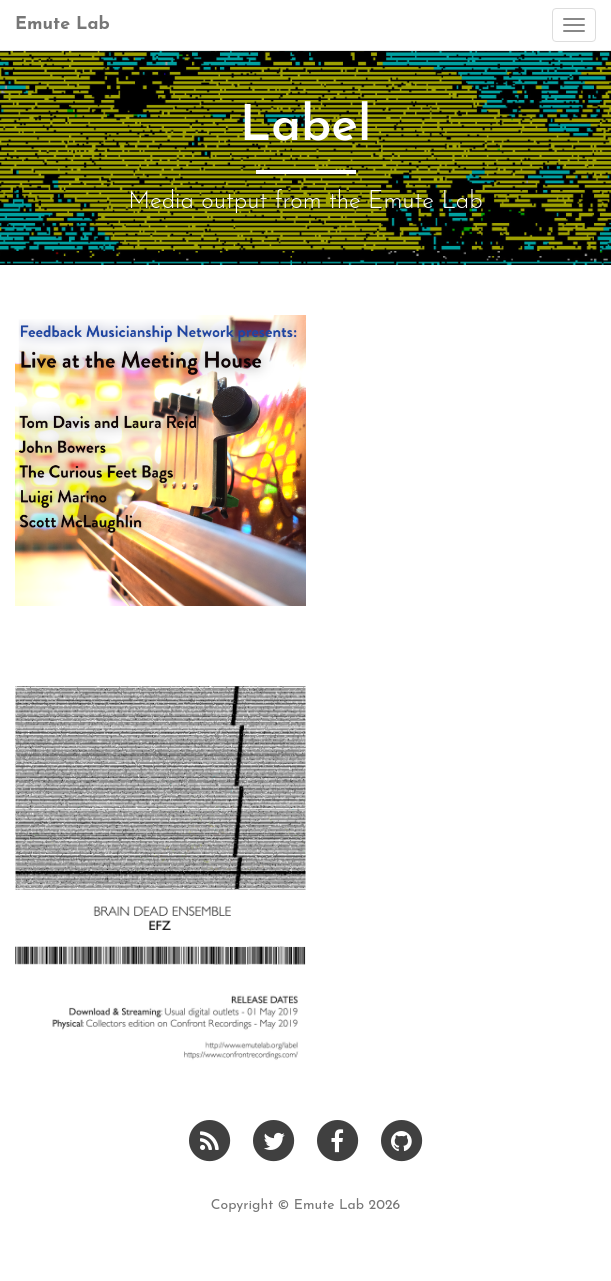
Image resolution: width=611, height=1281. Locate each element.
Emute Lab (62, 24)
